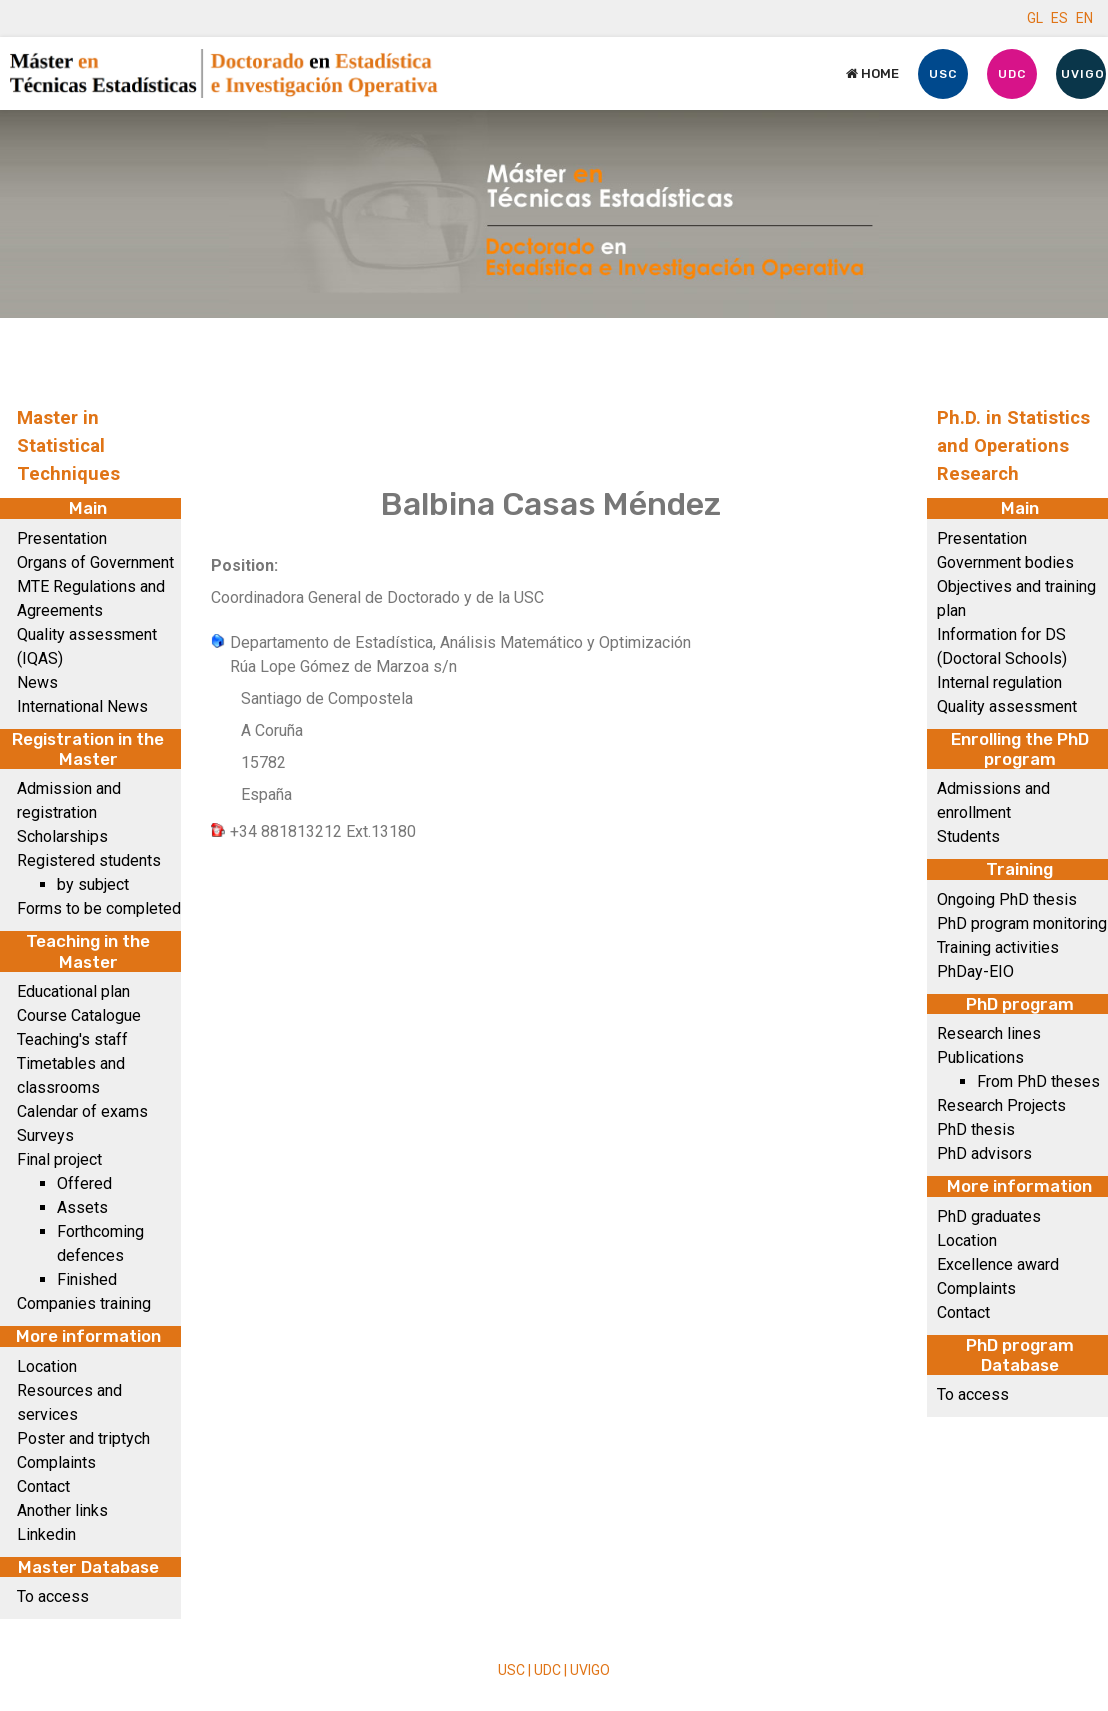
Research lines (989, 1033)
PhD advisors (984, 1153)
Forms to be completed (99, 908)
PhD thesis (976, 1129)
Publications (980, 1057)
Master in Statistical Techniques (68, 446)
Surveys (45, 1135)
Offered (84, 1183)
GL (1035, 18)
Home (872, 73)
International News (82, 706)
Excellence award (998, 1264)
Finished (87, 1279)
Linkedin (46, 1534)
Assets (82, 1207)
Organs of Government (95, 562)
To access (53, 1596)
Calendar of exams (82, 1111)
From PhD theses (1038, 1081)
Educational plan (73, 991)
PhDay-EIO (975, 971)
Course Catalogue (79, 1015)
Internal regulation (999, 682)
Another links (62, 1510)
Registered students (89, 860)
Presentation (62, 538)
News (37, 682)
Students (968, 836)
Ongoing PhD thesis (1007, 899)
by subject (93, 884)
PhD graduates (989, 1216)
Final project (59, 1159)
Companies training (84, 1303)
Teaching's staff (72, 1039)
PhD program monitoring (1022, 923)
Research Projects (1001, 1105)
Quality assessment (1007, 706)
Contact (43, 1486)
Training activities (998, 947)
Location (47, 1366)
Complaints (56, 1462)
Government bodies (1005, 562)
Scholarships (62, 836)
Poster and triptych (83, 1438)
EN (1084, 18)
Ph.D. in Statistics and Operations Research (1013, 446)
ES (1059, 18)
